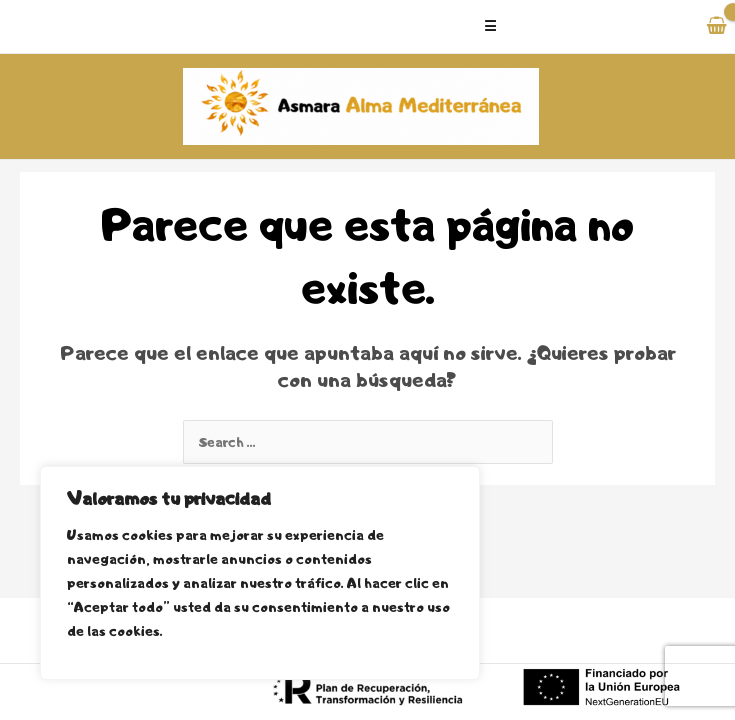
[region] (260, 573)
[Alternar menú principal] (569, 26)
